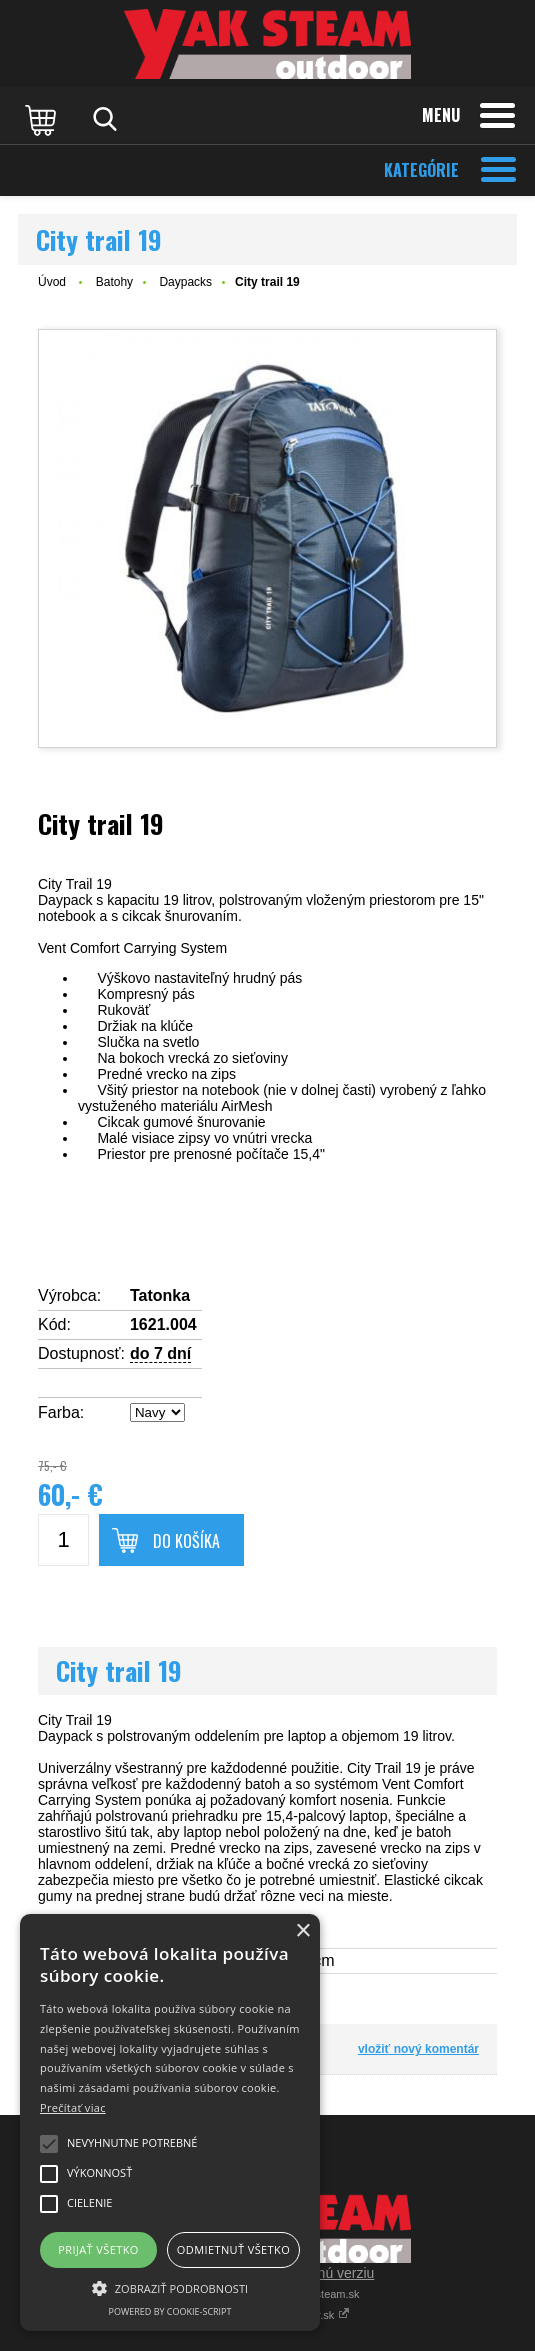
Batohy (114, 282)
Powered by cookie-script (170, 2311)
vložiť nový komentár (418, 2049)
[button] (170, 2287)
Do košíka (186, 1541)
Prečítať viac (73, 2107)
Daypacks (185, 282)
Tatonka (160, 1295)
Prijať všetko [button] (98, 2249)
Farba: (61, 1412)
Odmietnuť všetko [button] (233, 2249)
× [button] (302, 1931)
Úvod (52, 282)
